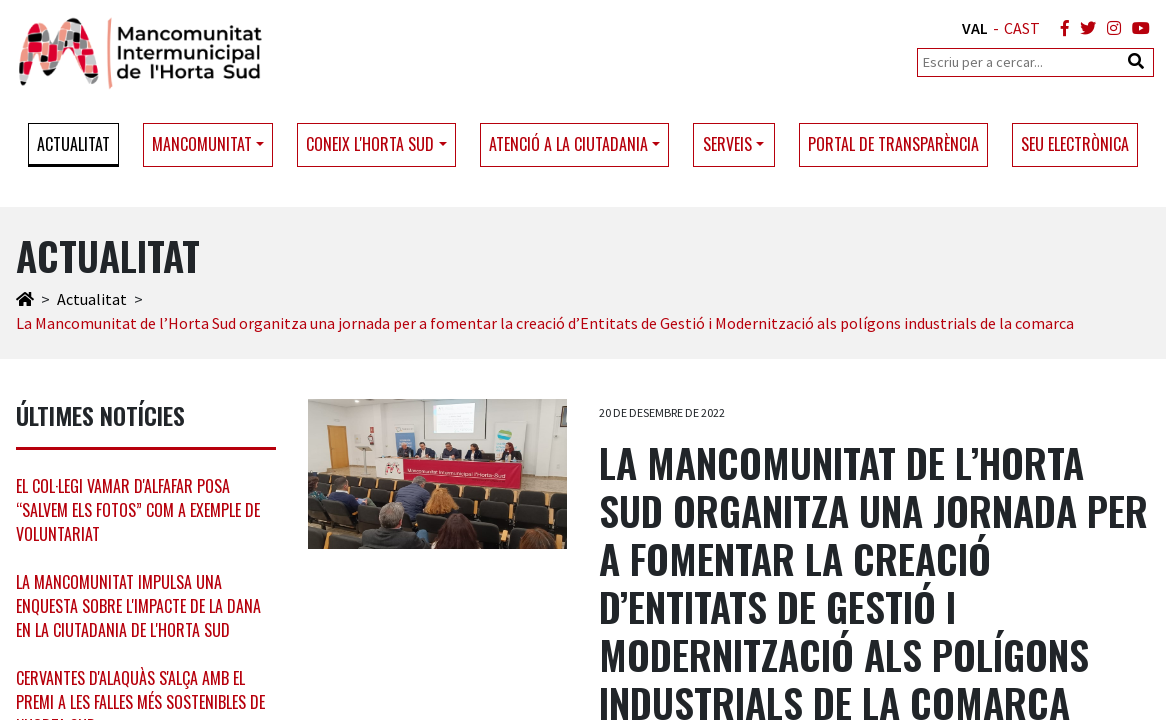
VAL (975, 28)
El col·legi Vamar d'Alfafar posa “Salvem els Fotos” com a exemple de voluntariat (138, 510)
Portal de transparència (893, 144)
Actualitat (73, 144)
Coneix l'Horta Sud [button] (370, 144)
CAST (1022, 28)
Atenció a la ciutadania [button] (568, 144)
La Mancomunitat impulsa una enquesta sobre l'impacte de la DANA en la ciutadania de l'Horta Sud (138, 606)
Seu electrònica (1075, 144)
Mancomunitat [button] (202, 144)
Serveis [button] (727, 144)
